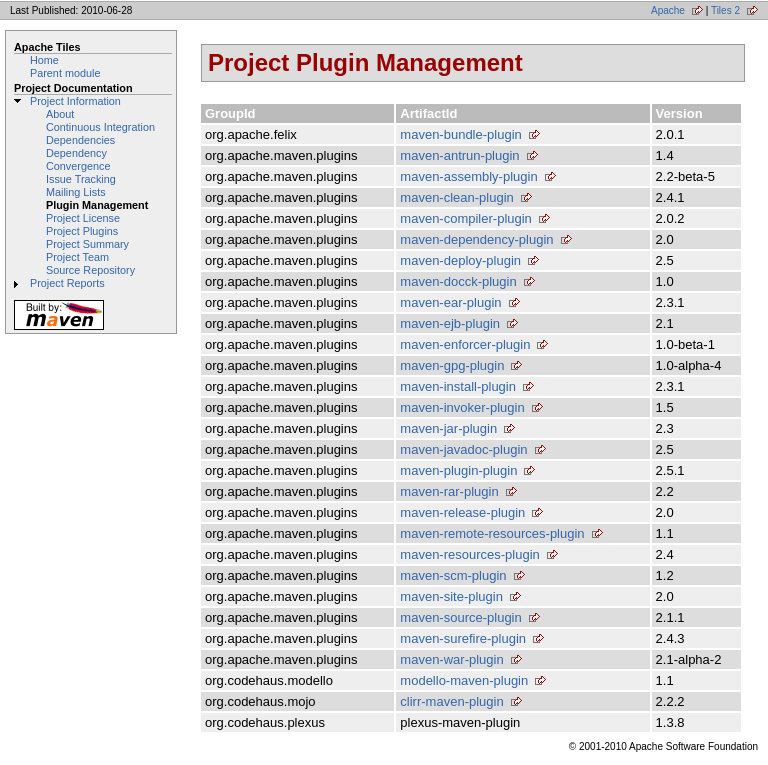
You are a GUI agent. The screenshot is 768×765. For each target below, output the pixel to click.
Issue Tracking (81, 179)
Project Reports (67, 283)
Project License (83, 218)
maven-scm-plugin (453, 575)
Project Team (77, 257)
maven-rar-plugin (449, 491)
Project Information (75, 101)
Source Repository (90, 270)
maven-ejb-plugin (450, 323)
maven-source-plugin (460, 617)
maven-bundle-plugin (460, 134)
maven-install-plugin (458, 386)
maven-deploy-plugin (460, 260)
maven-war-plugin (451, 659)
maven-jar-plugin (448, 428)
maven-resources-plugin (469, 554)
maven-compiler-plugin (466, 218)
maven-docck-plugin (458, 281)
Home (44, 60)
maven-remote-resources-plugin (492, 533)
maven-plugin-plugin (458, 470)
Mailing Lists (76, 192)
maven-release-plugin (462, 512)
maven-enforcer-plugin (465, 344)
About (60, 114)
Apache (668, 10)
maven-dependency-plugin (476, 239)
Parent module (65, 73)
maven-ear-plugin (450, 302)
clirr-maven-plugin (451, 701)
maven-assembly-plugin (468, 176)
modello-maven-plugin (464, 680)
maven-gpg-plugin (452, 365)
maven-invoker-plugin (462, 407)
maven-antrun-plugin (459, 155)
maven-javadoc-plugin (463, 449)
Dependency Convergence (78, 159)
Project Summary (87, 244)
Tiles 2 (725, 10)
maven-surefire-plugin (463, 638)
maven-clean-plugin (456, 197)
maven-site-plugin (451, 596)
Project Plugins (82, 231)
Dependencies (80, 140)
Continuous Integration (100, 127)
